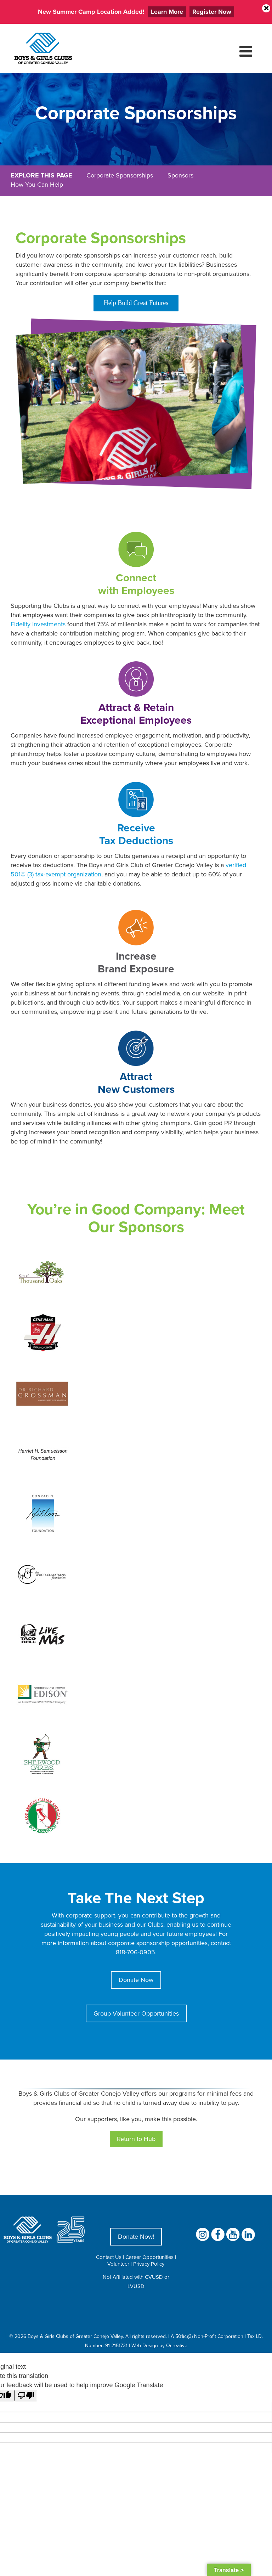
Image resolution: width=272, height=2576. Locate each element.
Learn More (167, 11)
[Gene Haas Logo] (42, 1310)
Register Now (211, 11)
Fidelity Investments (38, 624)
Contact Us (108, 2257)
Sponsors (180, 175)
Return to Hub (136, 2138)
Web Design (144, 2345)
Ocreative (176, 2345)
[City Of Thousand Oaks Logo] (42, 1249)
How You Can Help (37, 184)
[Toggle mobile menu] (246, 51)
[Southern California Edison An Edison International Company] (42, 1671)
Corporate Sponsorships (119, 175)
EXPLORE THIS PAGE (41, 175)
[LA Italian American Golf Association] (42, 1791)
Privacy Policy (148, 2263)
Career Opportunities (149, 2257)
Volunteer (118, 2263)
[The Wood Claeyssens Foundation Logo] (42, 1551)
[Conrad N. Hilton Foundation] (42, 1490)
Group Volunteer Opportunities (136, 2013)
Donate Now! (136, 2236)
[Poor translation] (26, 2395)
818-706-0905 (135, 1952)
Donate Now (136, 1979)
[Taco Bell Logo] (42, 1611)
